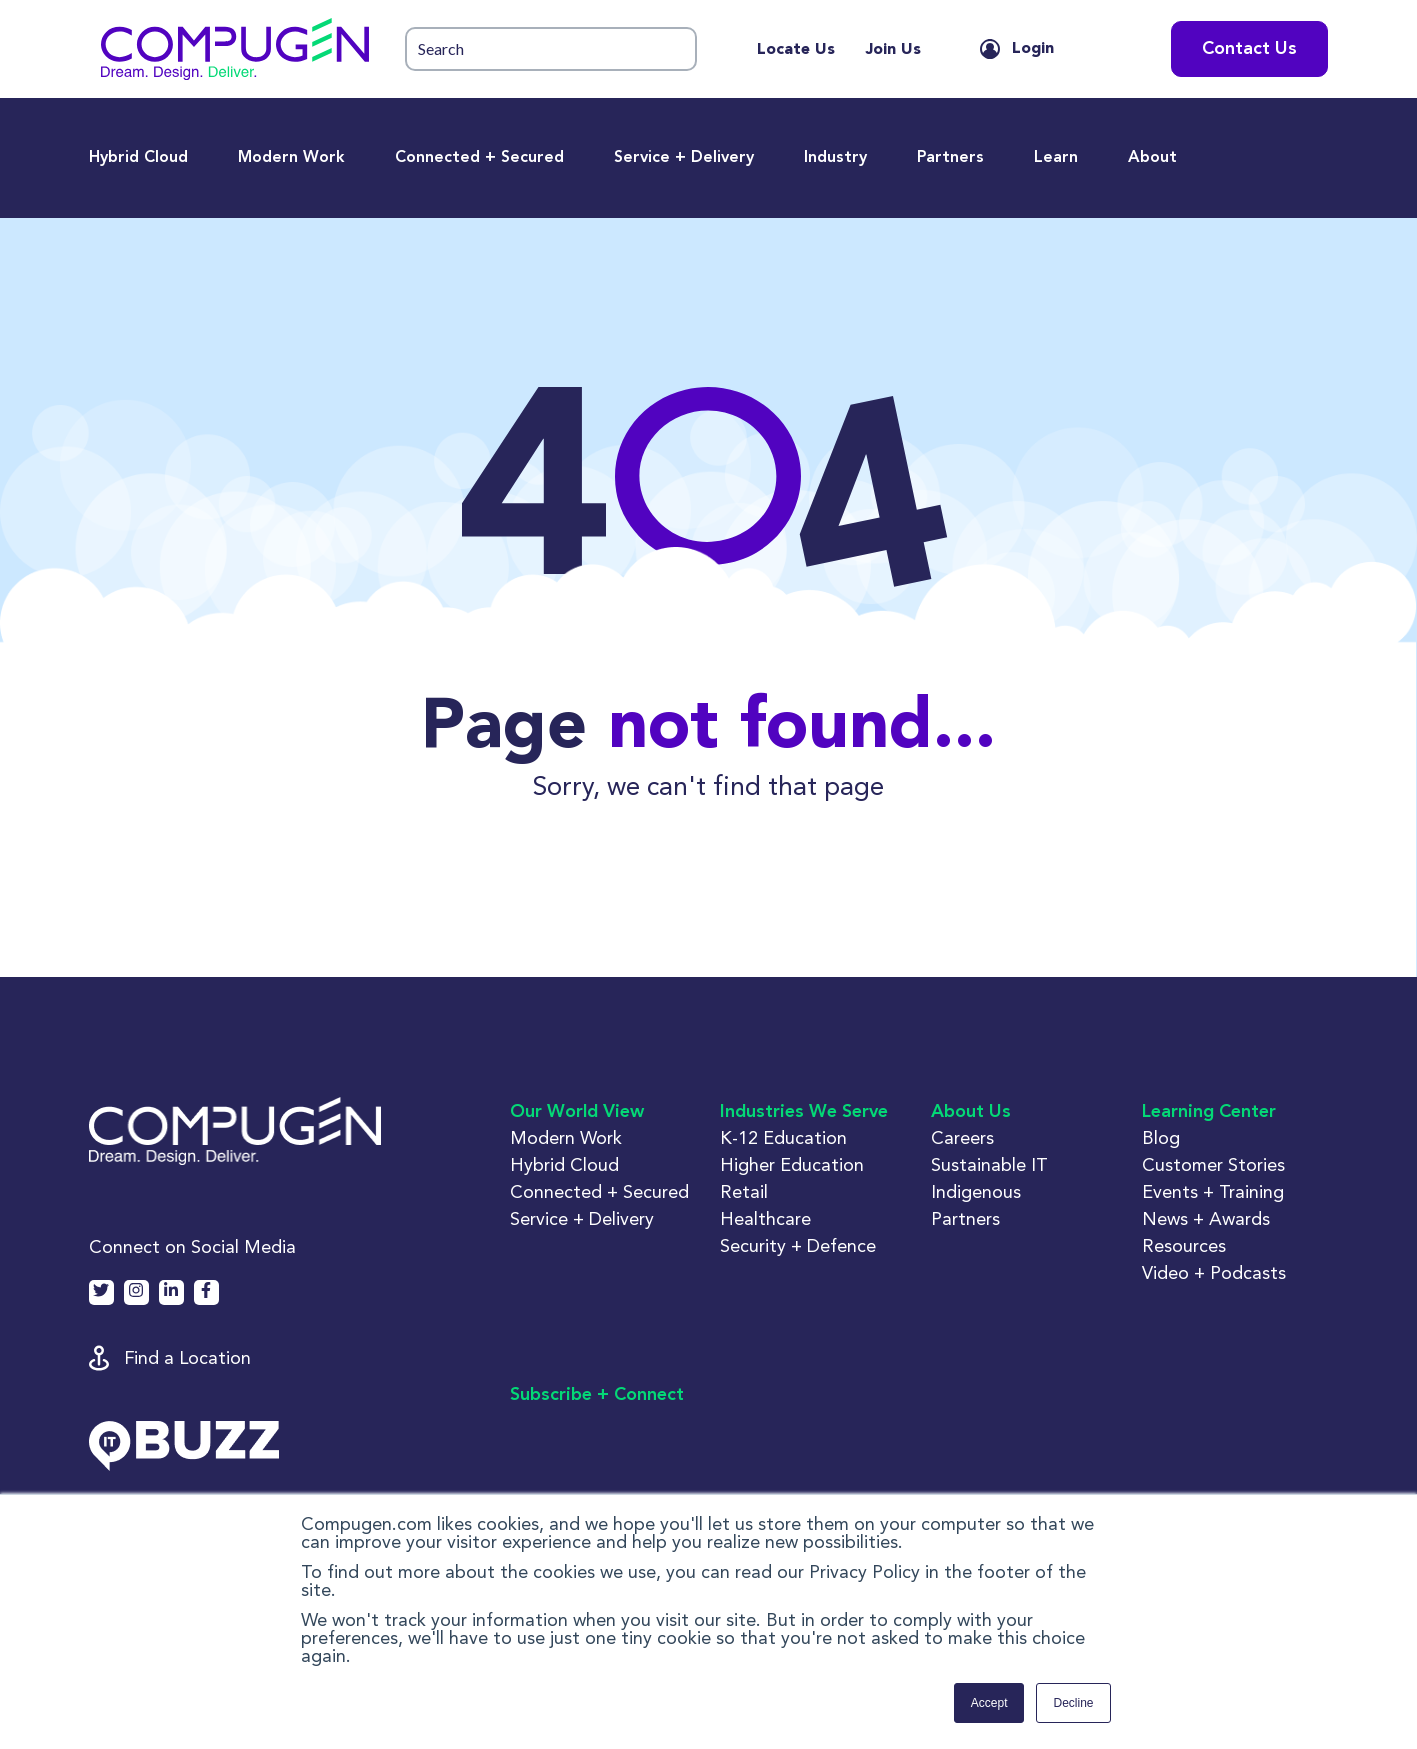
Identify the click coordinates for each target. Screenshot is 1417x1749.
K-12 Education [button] (783, 1137)
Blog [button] (1161, 1137)
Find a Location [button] (187, 1357)
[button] (235, 49)
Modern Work (291, 158)
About (1152, 158)
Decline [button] (1073, 1703)
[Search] (551, 49)
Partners (950, 158)
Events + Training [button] (1213, 1191)
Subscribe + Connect (597, 1395)
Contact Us (1249, 49)
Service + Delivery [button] (582, 1218)
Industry (835, 158)
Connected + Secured (479, 158)
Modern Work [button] (566, 1137)
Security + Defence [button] (798, 1245)
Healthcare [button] (765, 1218)
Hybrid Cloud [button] (564, 1164)
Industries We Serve (804, 1112)
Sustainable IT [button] (989, 1164)
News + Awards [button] (1206, 1218)
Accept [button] (989, 1703)
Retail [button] (744, 1191)
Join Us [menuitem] (893, 50)
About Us (971, 1112)
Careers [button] (962, 1137)
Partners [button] (965, 1218)
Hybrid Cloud (138, 158)
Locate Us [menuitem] (796, 50)
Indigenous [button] (976, 1191)
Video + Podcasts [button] (1214, 1272)
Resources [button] (1184, 1245)
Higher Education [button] (792, 1164)
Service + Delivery (684, 158)
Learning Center (1209, 1112)
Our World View (577, 1112)
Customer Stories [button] (1213, 1164)
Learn (1056, 158)
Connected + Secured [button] (599, 1191)
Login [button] (1033, 49)
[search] (551, 49)
